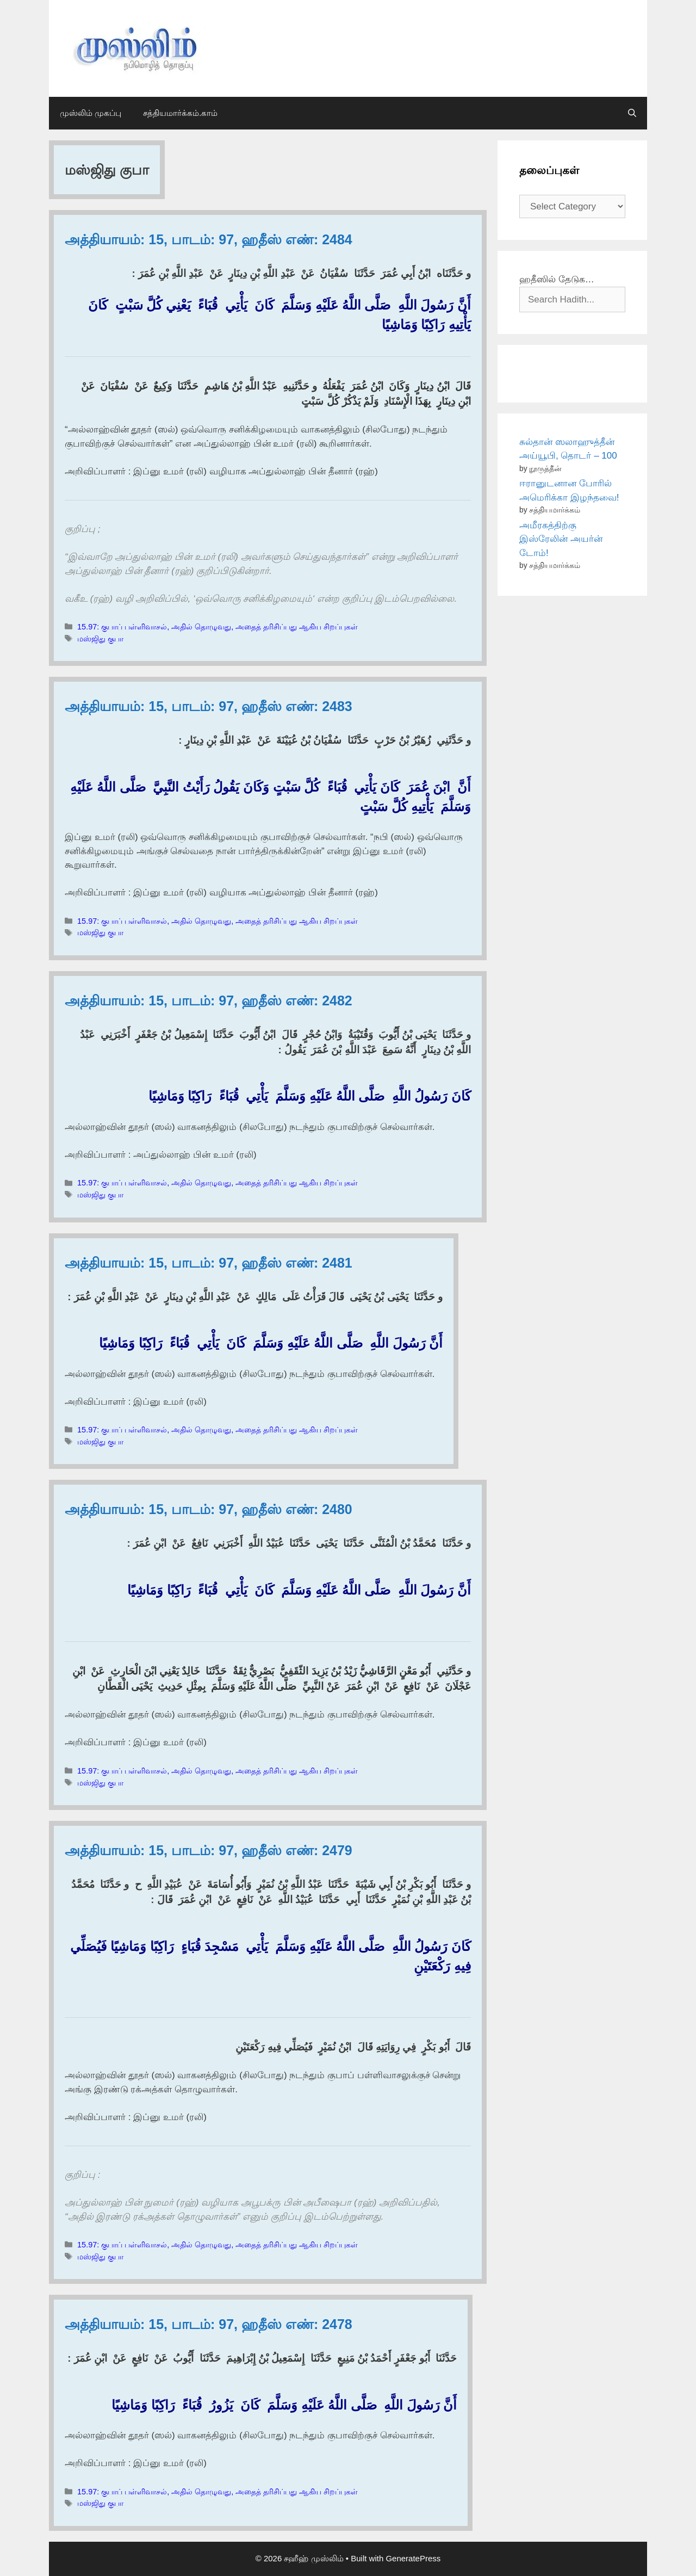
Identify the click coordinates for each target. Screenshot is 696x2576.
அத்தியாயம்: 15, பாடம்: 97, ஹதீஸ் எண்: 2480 (208, 1509)
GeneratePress (413, 2558)
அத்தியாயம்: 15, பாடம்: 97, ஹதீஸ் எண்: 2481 (208, 1262)
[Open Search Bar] (632, 113)
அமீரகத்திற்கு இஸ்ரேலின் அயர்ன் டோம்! (560, 539)
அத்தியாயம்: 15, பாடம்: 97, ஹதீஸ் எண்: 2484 (208, 239)
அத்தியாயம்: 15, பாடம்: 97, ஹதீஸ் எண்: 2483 (208, 706)
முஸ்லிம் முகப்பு (90, 113)
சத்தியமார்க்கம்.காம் (180, 113)
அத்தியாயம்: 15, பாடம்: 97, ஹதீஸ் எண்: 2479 (208, 1850)
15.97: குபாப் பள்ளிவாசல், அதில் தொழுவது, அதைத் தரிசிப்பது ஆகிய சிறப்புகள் (217, 626)
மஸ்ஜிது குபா (100, 638)
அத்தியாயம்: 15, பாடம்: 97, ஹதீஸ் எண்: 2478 (208, 2324)
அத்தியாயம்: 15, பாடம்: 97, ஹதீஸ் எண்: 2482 (208, 1000)
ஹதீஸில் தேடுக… (556, 279)
